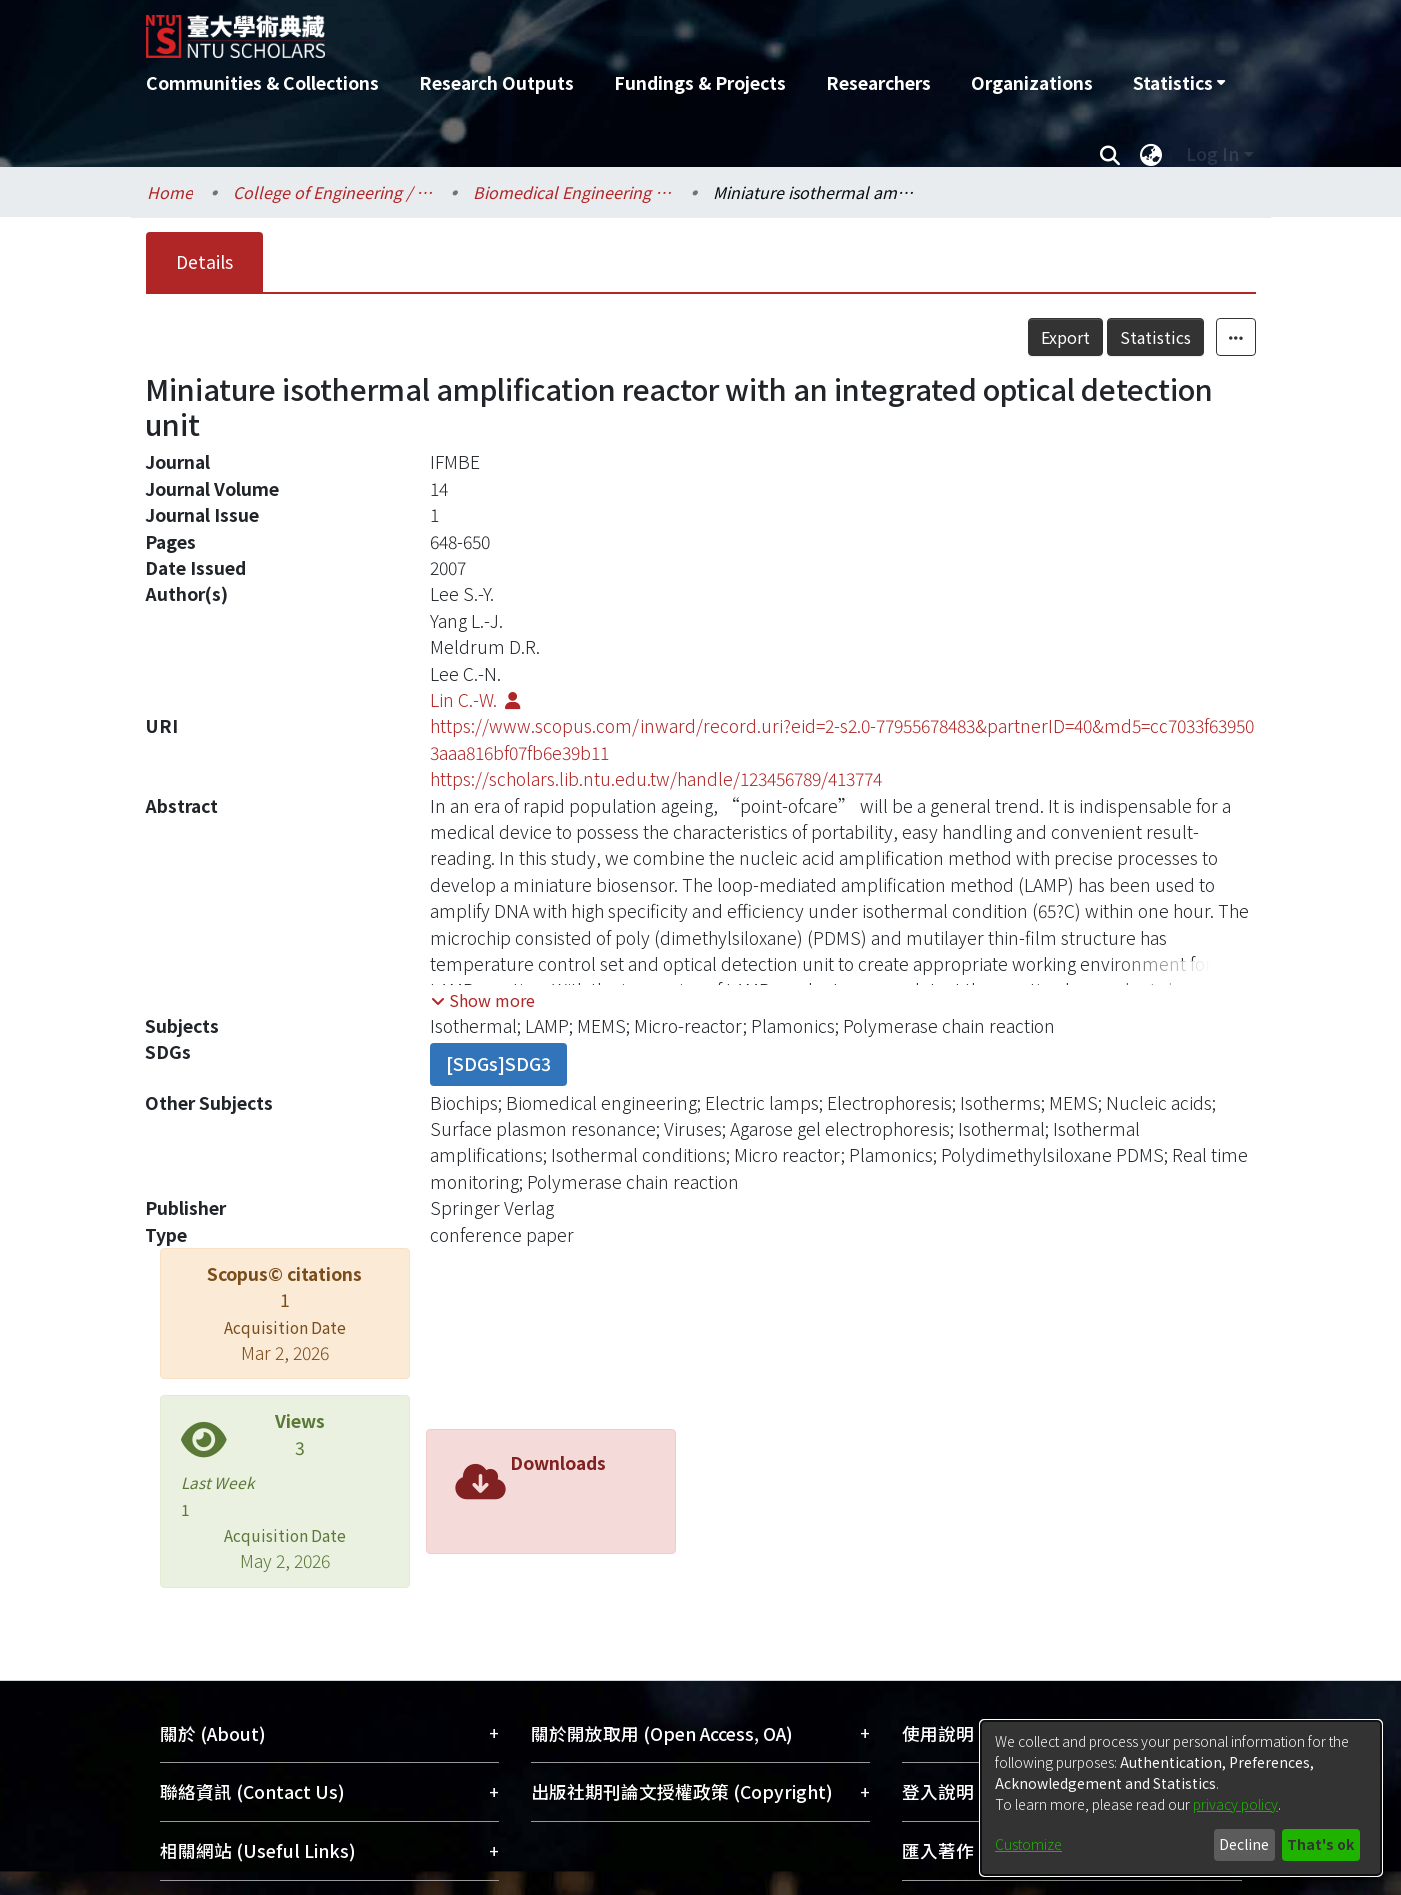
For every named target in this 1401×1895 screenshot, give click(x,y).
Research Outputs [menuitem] (496, 82)
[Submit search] (1110, 154)
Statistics (1155, 337)
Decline (1244, 1844)
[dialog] (1181, 1798)
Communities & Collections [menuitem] (262, 82)
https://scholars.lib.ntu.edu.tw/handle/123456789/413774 (656, 778)
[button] (483, 1000)
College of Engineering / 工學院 (333, 192)
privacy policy (1235, 1804)
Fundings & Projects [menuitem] (700, 82)
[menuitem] (1179, 83)
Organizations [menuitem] (1032, 82)
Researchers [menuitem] (878, 82)
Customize (1028, 1844)
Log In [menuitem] (1212, 153)
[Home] (593, 29)
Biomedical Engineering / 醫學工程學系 (573, 192)
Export (1065, 337)
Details (204, 261)
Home (170, 192)
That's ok (1320, 1844)
